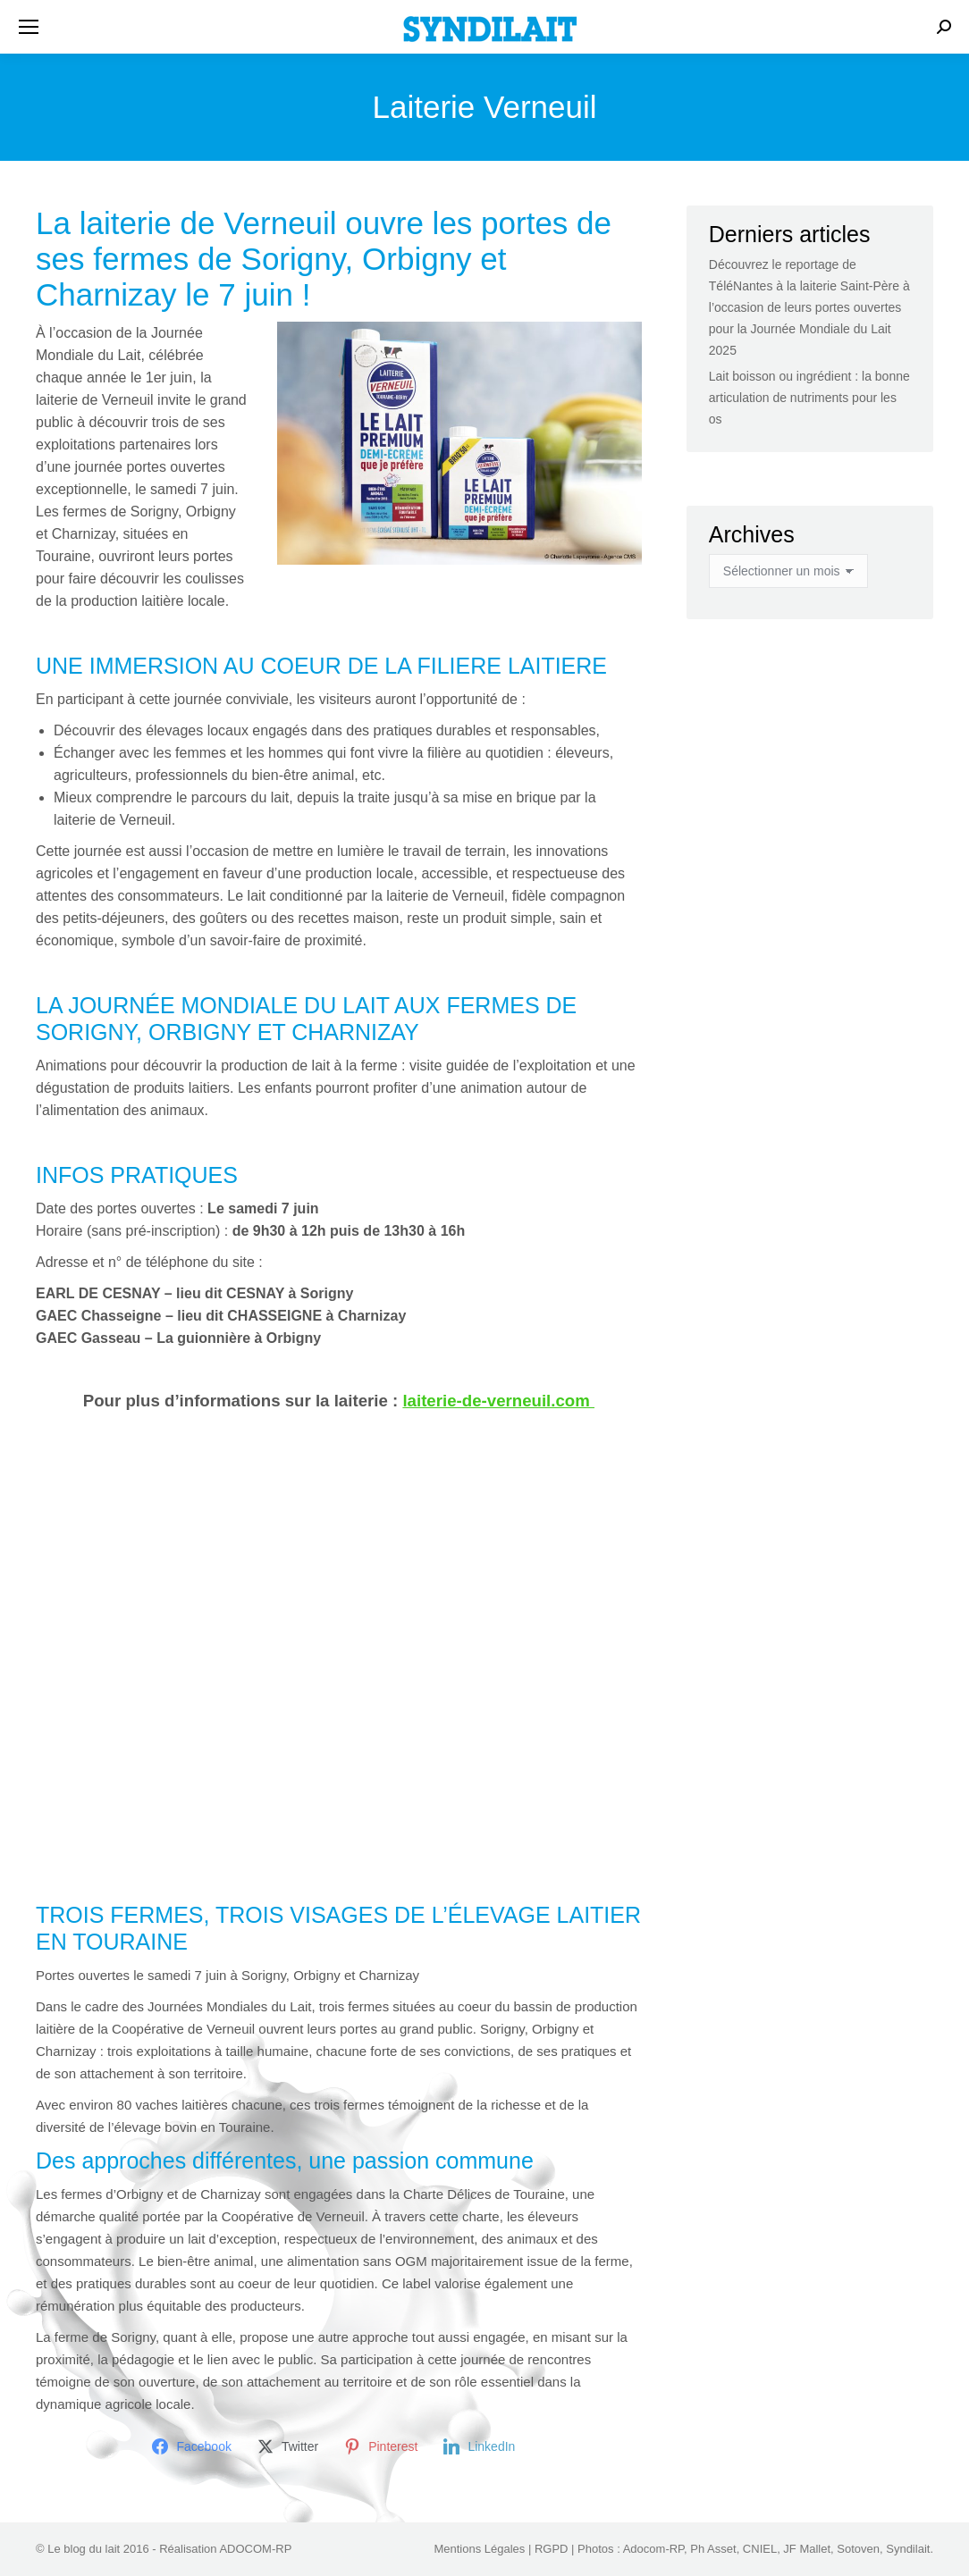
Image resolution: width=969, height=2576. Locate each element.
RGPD (552, 2548)
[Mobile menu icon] (28, 27)
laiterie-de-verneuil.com (498, 1400)
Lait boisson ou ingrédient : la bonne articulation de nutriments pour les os (809, 397)
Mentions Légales (479, 2548)
